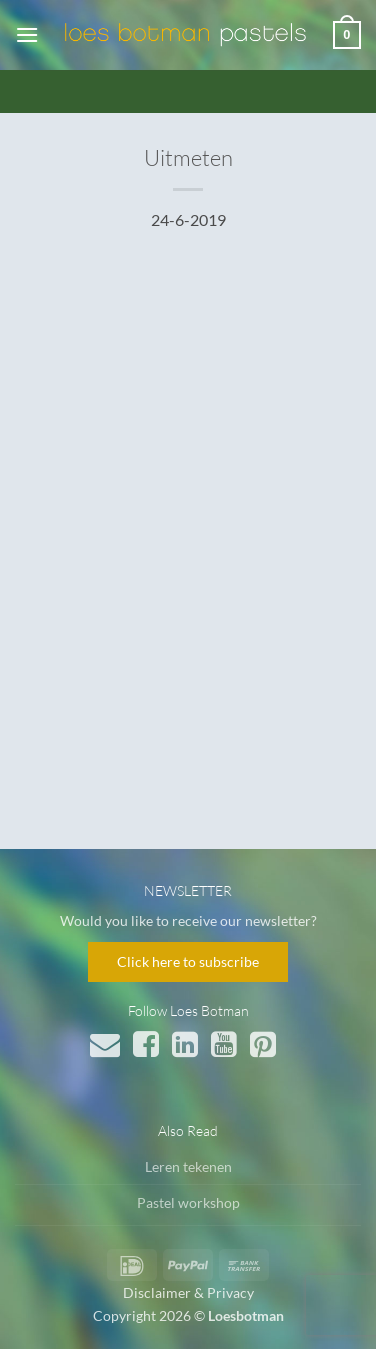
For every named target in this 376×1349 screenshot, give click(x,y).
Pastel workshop (188, 1202)
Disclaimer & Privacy (188, 1292)
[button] (27, 34)
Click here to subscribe (188, 961)
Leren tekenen (188, 1166)
